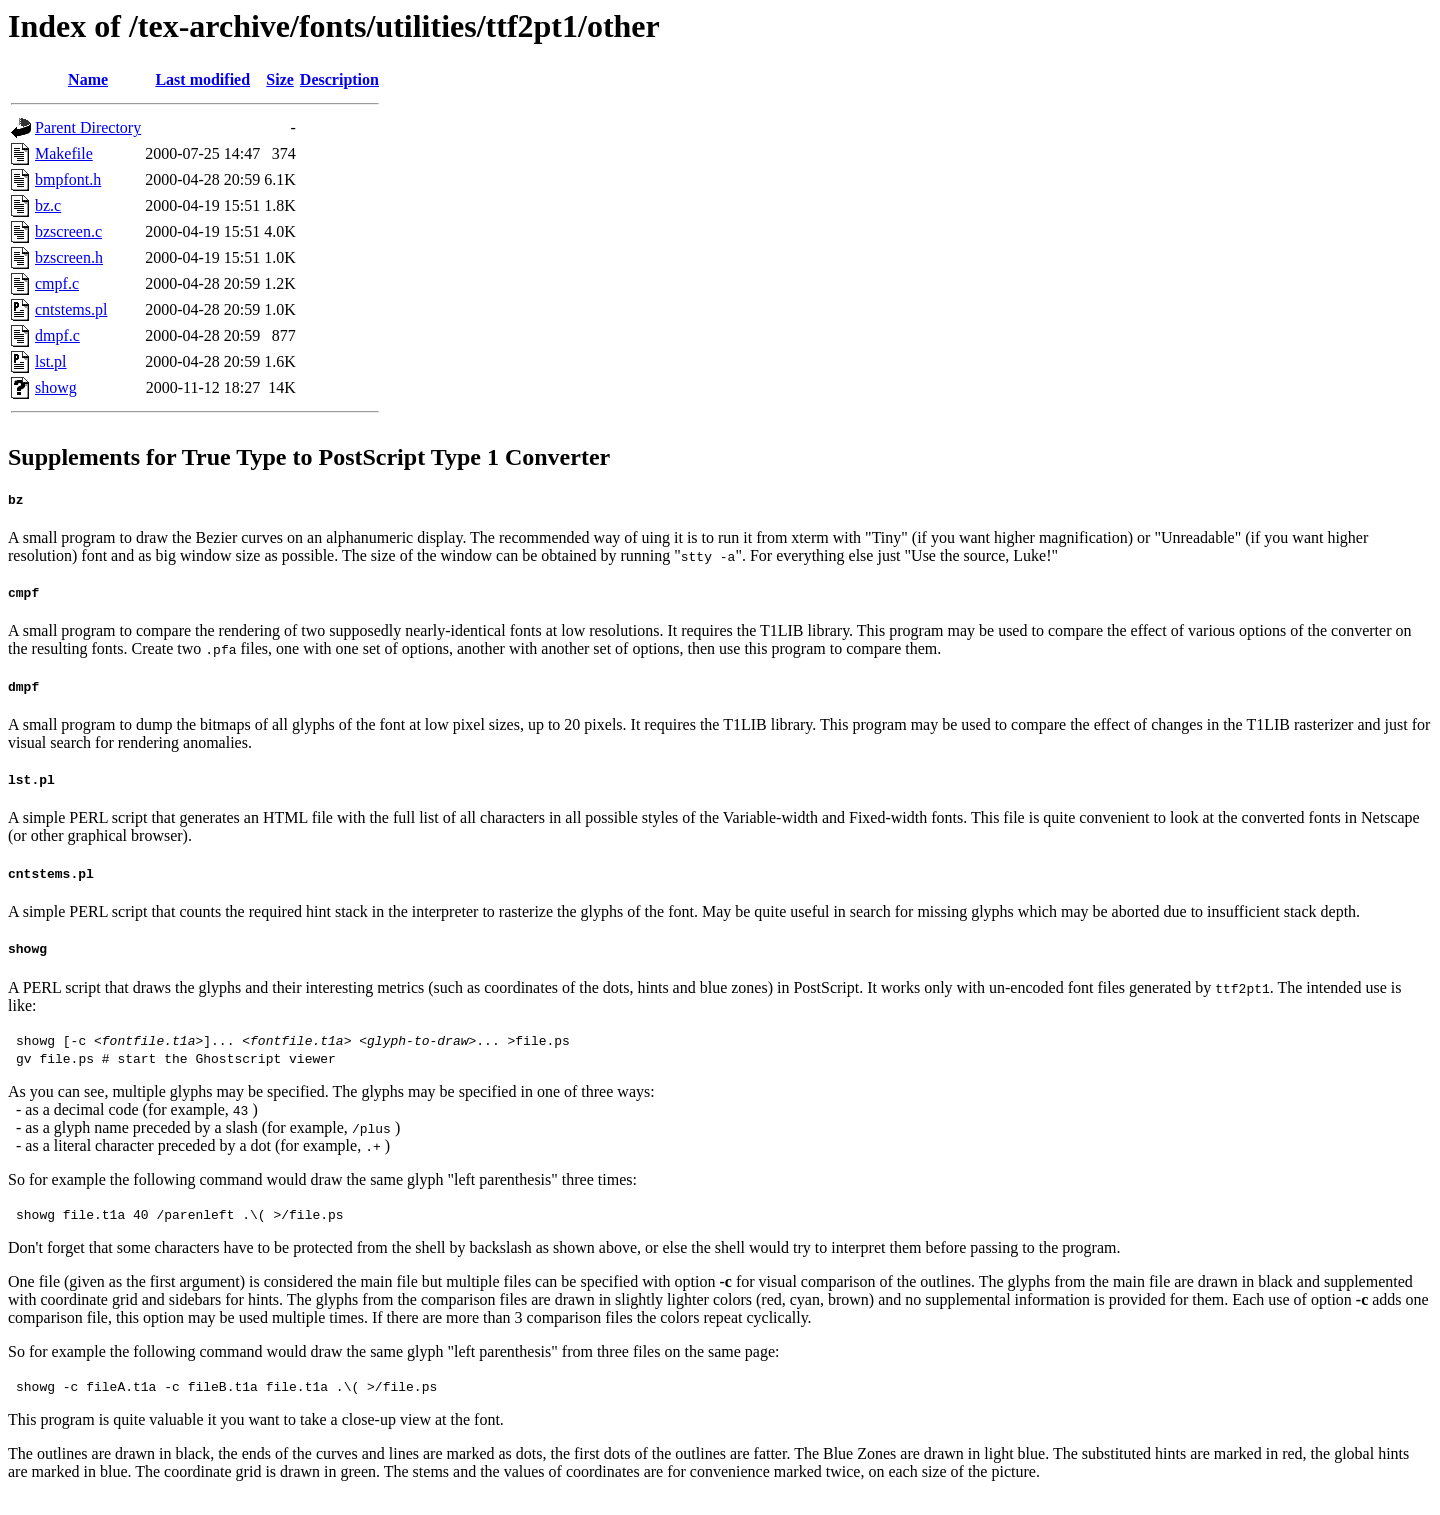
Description (339, 79)
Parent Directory (88, 127)
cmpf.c (57, 283)
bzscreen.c (68, 231)
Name (88, 79)
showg (56, 387)
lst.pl (51, 361)
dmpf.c (57, 335)
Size (280, 79)
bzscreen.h (69, 257)
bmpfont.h (68, 179)
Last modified (202, 79)
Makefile (64, 153)
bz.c (48, 205)
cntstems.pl (71, 309)
